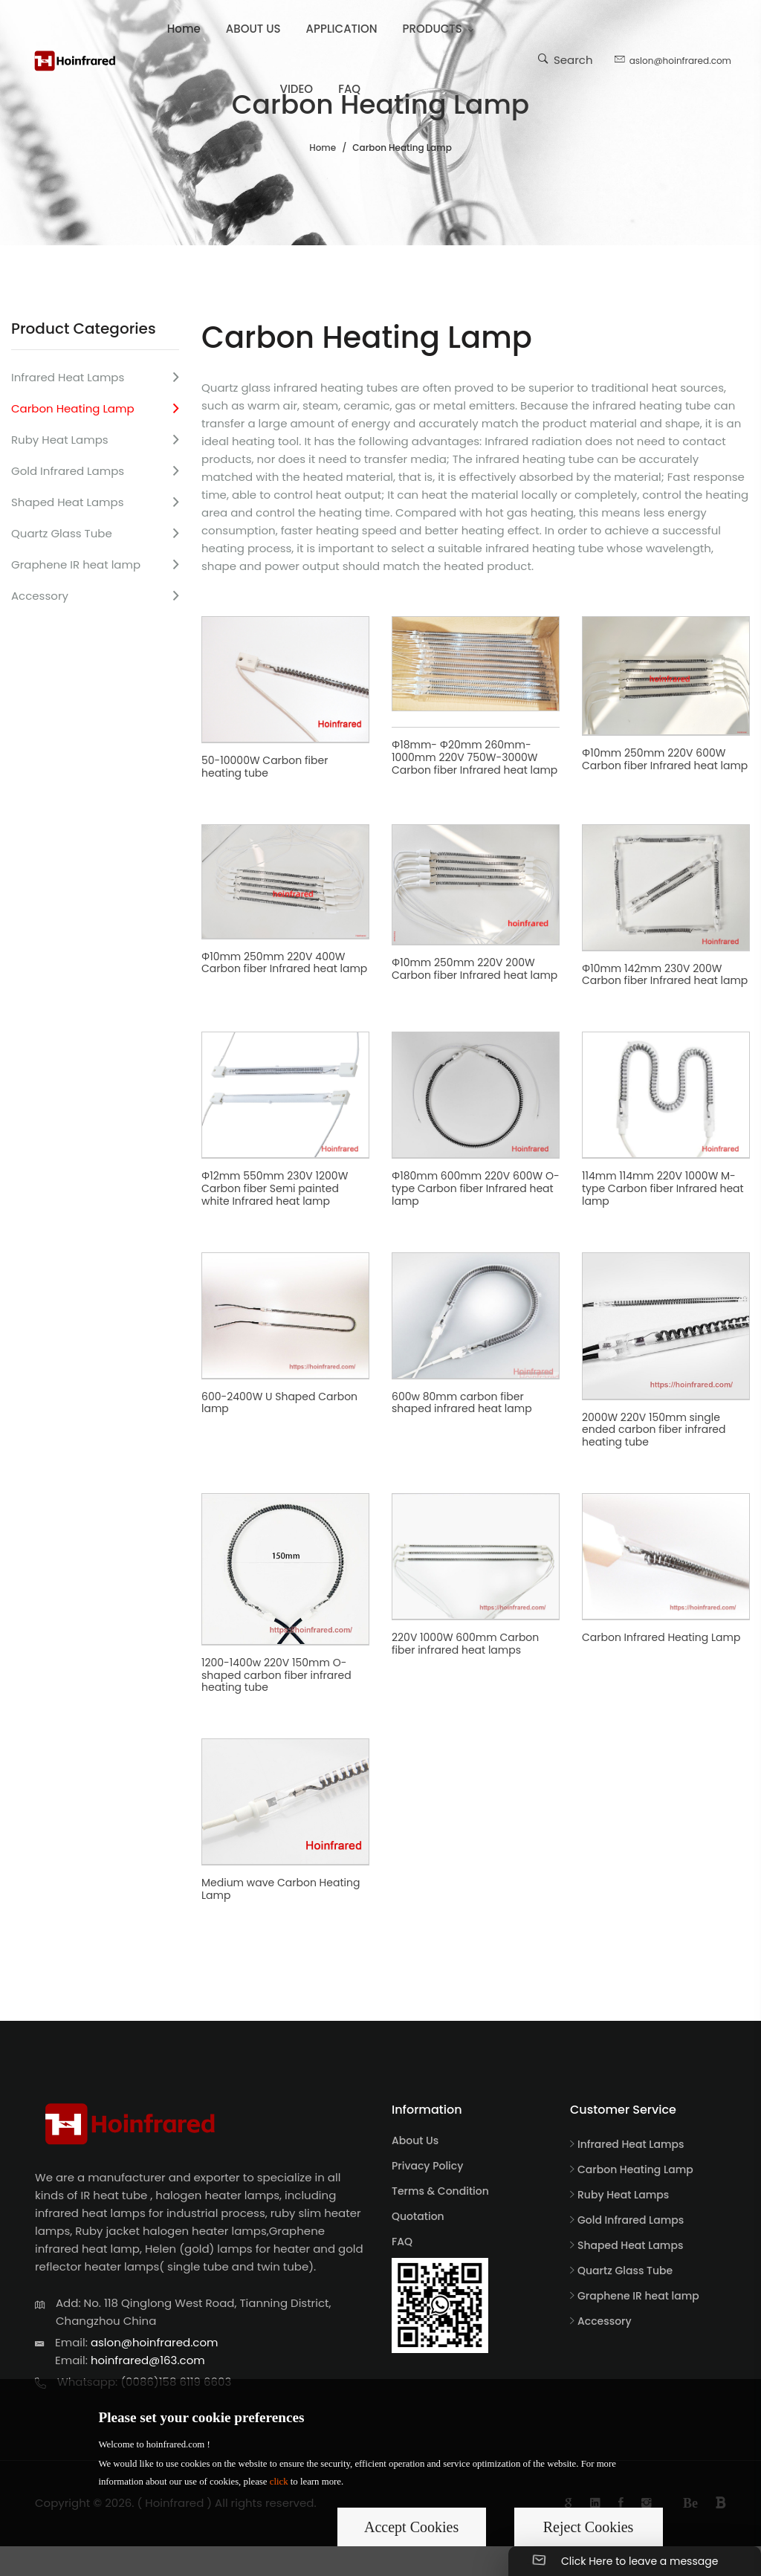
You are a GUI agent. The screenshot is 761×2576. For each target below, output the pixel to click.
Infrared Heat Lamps (67, 377)
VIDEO (297, 89)
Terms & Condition (440, 2191)
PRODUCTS (432, 28)
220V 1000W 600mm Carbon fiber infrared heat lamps (465, 1643)
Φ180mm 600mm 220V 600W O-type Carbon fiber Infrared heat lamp (476, 1188)
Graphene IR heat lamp (75, 564)
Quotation (418, 2216)
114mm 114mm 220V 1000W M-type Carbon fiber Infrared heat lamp (663, 1188)
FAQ (349, 89)
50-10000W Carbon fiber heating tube (264, 766)
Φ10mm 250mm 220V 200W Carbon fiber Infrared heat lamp (474, 969)
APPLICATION (342, 28)
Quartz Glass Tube (61, 533)
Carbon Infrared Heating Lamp (661, 1637)
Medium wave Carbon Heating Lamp (280, 1889)
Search (565, 59)
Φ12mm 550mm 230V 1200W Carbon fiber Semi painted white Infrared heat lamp (274, 1188)
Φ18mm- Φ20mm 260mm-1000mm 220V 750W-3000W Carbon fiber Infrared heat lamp (474, 757)
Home (184, 28)
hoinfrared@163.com (148, 2360)
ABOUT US (253, 28)
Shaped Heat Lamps (67, 502)
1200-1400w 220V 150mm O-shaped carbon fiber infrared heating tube (276, 1675)
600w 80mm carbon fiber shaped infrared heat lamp (462, 1403)
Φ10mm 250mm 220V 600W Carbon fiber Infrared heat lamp (665, 759)
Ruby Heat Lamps (60, 439)
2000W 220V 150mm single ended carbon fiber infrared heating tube (654, 1430)
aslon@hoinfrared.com (673, 59)
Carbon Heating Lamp (73, 408)
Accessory (39, 595)
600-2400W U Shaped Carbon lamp (279, 1403)
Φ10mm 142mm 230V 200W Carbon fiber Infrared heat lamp (665, 974)
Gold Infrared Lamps (67, 471)
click (279, 2481)
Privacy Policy (427, 2165)
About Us (415, 2140)
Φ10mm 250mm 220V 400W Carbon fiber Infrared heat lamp (284, 963)
